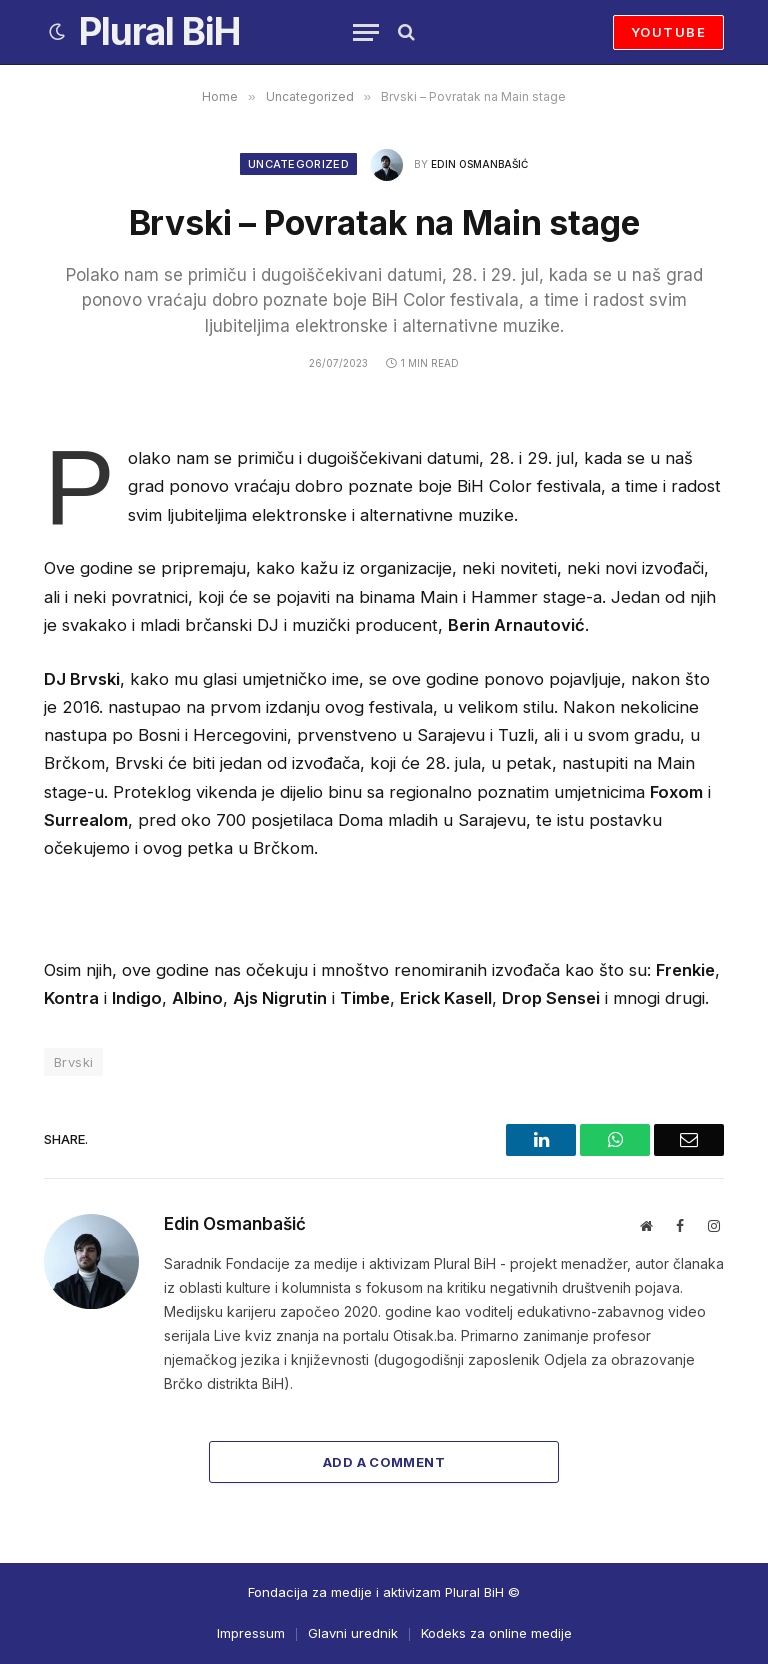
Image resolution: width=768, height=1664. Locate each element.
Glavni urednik (353, 1633)
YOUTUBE (668, 32)
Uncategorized (298, 164)
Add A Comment (384, 1462)
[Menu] (366, 32)
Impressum (251, 1633)
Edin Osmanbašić (479, 164)
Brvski (73, 1062)
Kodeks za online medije (496, 1633)
